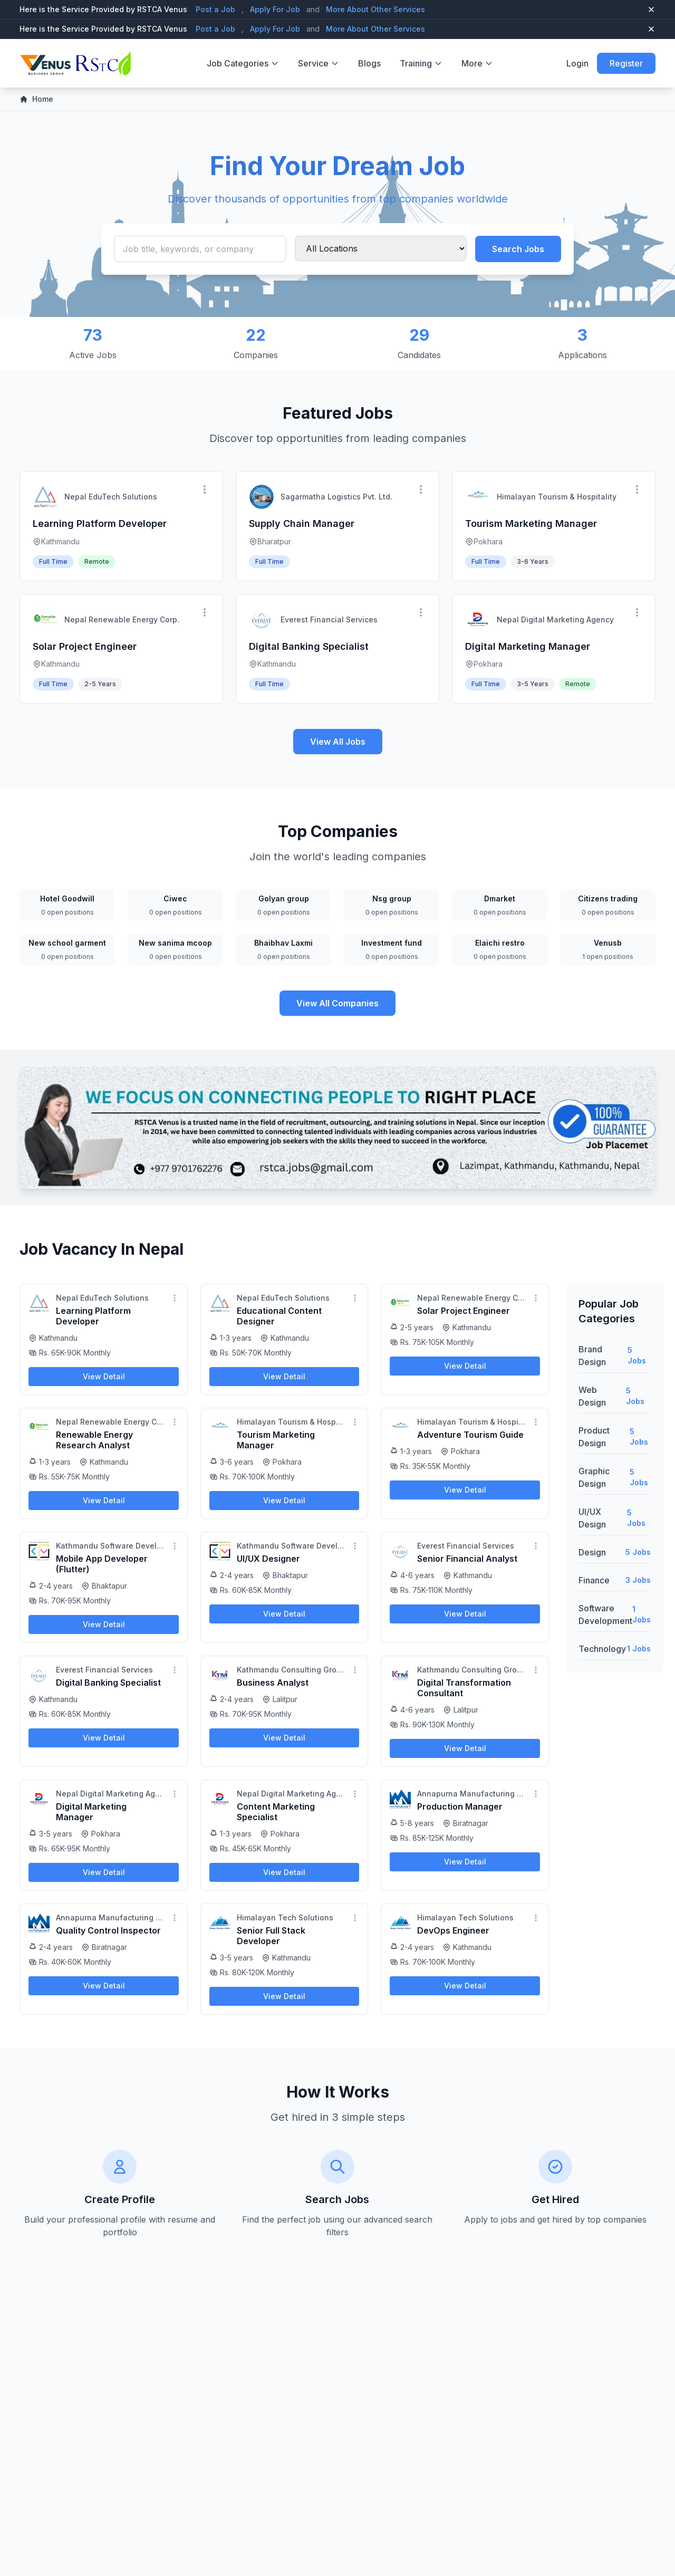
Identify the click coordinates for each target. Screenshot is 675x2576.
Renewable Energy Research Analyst (94, 1439)
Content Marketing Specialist (276, 1811)
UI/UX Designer (268, 1558)
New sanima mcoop (175, 942)
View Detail (104, 1376)
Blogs (369, 63)
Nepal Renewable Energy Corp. (121, 619)
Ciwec (175, 898)
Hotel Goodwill (67, 898)
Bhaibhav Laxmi (283, 942)
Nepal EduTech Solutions (110, 496)
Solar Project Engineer (85, 646)
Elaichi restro (500, 942)
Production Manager (460, 1806)
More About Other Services (375, 9)
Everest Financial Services (329, 619)
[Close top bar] (651, 9)
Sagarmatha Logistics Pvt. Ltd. (336, 496)
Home (36, 98)
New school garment (67, 942)
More (477, 63)
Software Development (605, 1614)
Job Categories (243, 63)
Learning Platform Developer (100, 523)
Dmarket (499, 898)
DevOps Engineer (453, 1930)
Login (577, 63)
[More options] (204, 489)
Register (626, 63)
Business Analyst (272, 1682)
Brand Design (592, 1355)
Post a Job (215, 9)
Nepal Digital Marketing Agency (555, 619)
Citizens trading (608, 898)
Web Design (592, 1396)
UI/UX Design (592, 1518)
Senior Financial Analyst (467, 1558)
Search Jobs (518, 249)
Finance (594, 1580)
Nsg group (391, 898)
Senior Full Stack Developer (271, 1935)
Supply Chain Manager (301, 523)
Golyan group (283, 898)
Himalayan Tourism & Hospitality (556, 496)
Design (592, 1552)
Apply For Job (275, 9)
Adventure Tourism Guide (470, 1434)
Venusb (608, 942)
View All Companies (337, 1003)
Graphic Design (594, 1477)
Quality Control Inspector (108, 1930)
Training (421, 63)
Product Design (594, 1436)
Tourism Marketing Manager (531, 523)
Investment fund (391, 942)
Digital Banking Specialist (309, 646)
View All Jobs (337, 741)
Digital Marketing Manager (527, 646)
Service (318, 63)
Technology (602, 1648)
